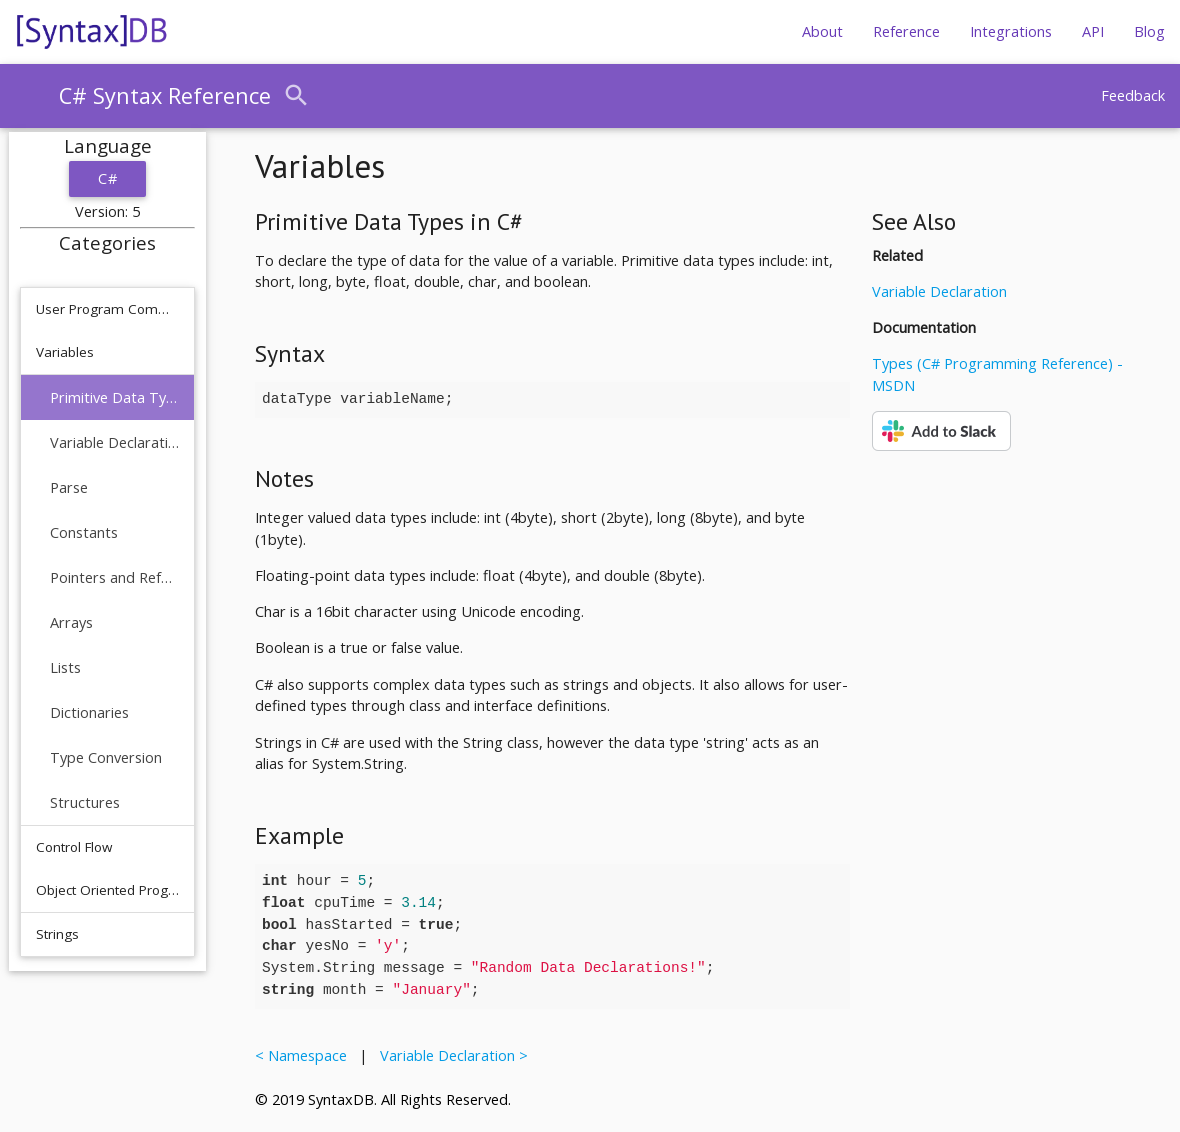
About (822, 31)
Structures (85, 802)
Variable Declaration (114, 442)
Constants (84, 532)
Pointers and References (114, 577)
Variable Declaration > (450, 1055)
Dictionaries (89, 712)
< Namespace (305, 1055)
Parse (69, 487)
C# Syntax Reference (165, 95)
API (1093, 31)
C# (107, 178)
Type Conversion (106, 757)
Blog (1149, 31)
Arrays (71, 622)
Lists (65, 667)
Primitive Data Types (114, 397)
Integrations (1011, 31)
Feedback (1133, 95)
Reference (906, 31)
